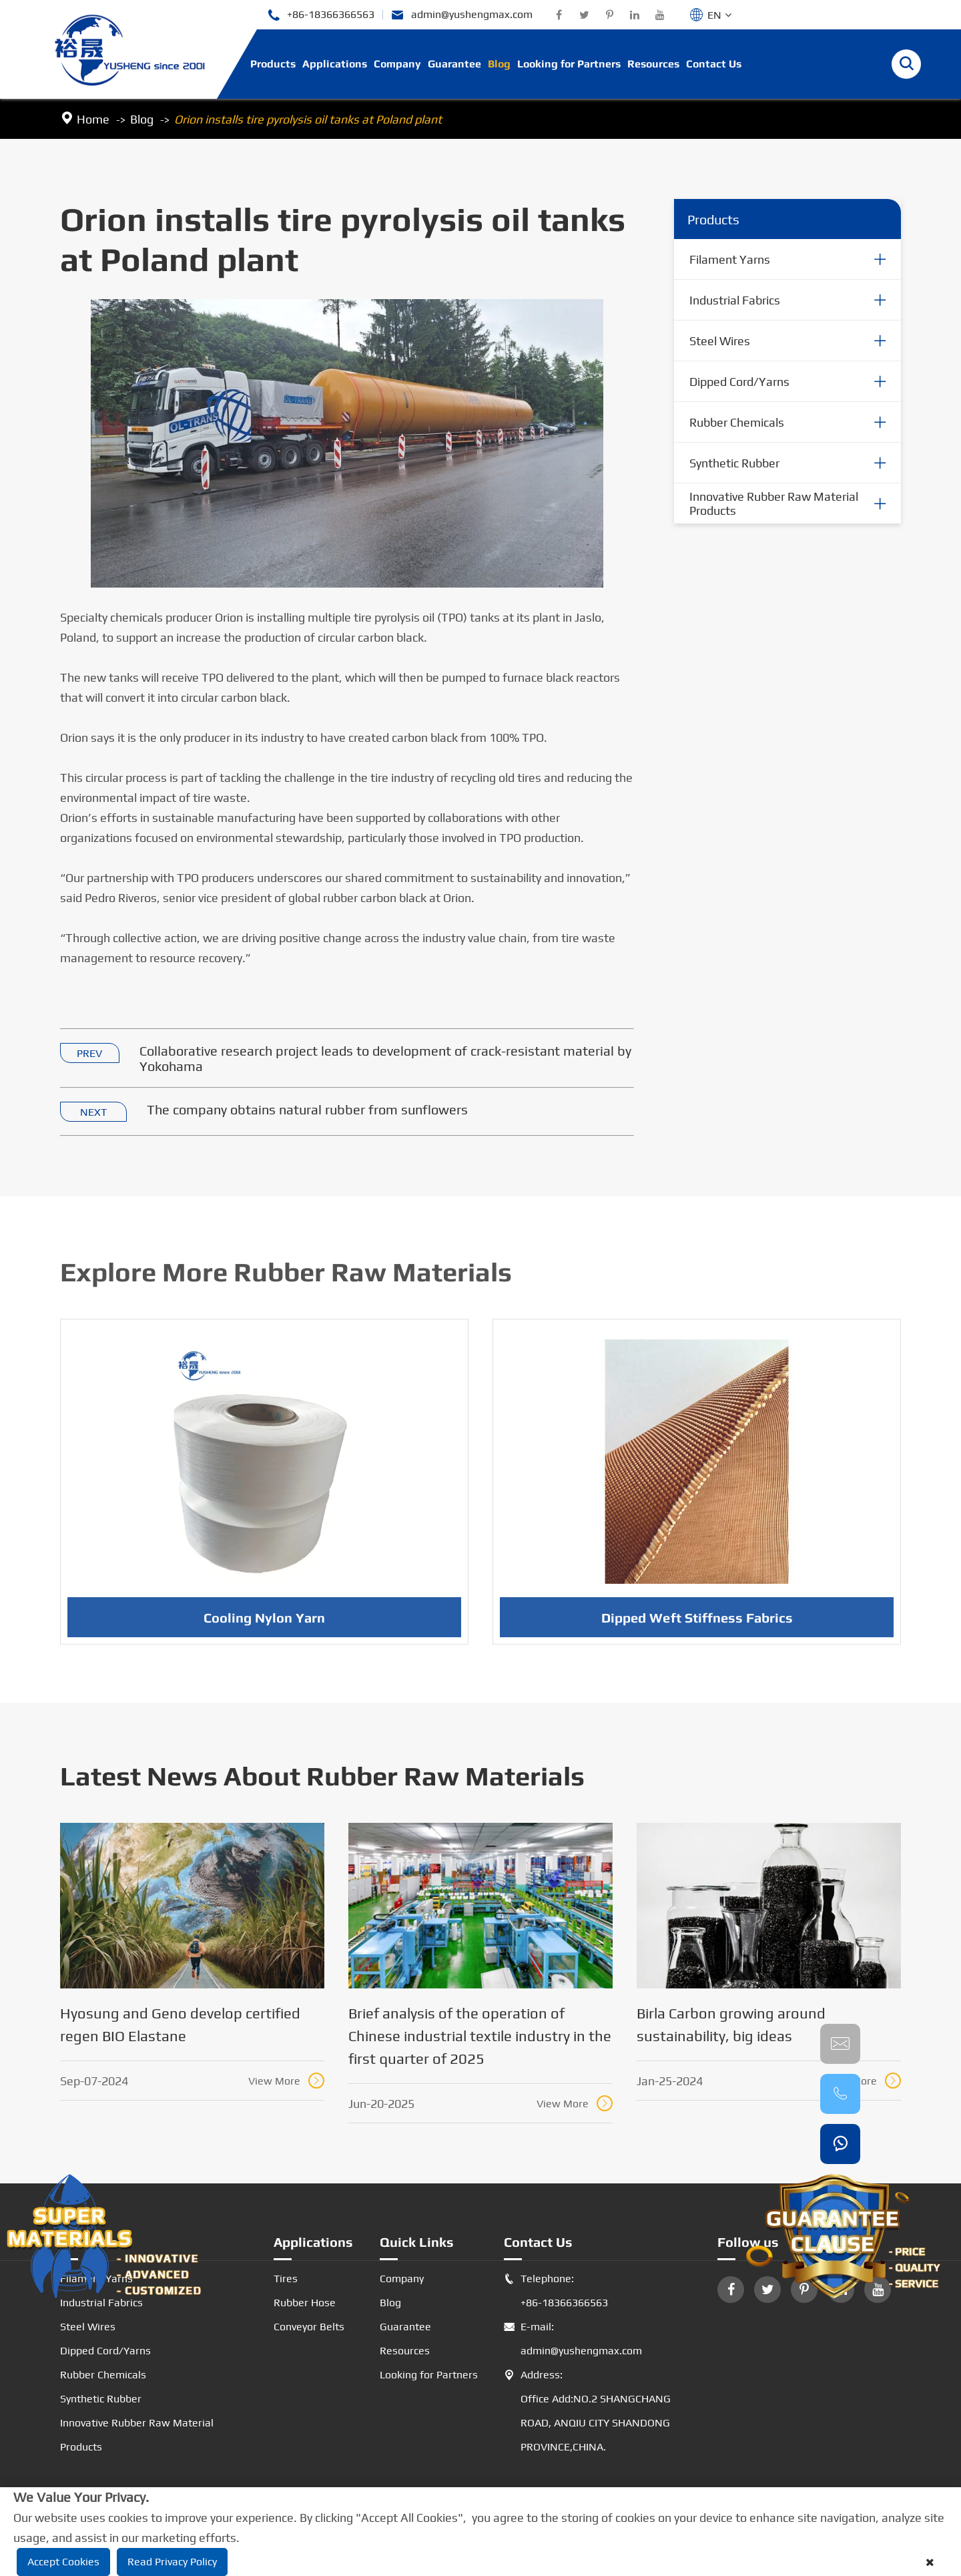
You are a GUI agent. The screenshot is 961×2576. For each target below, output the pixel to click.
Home (93, 119)
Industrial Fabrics (734, 300)
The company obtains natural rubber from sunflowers (307, 1110)
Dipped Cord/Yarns (739, 382)
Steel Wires (719, 341)
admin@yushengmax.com (462, 15)
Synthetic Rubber (734, 463)
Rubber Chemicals (736, 422)
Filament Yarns (729, 259)
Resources (653, 63)
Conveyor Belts (309, 2326)
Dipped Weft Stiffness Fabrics (697, 1624)
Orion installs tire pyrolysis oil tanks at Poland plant (308, 119)
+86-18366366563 (320, 15)
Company (397, 63)
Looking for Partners (569, 63)
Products (273, 63)
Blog (499, 63)
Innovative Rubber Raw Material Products (773, 504)
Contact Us (713, 63)
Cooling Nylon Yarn (264, 1624)
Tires (286, 2278)
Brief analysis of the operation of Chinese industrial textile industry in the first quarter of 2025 (479, 2035)
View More (286, 2081)
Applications (334, 63)
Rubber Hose (305, 2302)
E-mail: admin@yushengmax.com (573, 2339)
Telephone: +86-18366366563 (556, 2291)
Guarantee (454, 63)
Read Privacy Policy (172, 2561)
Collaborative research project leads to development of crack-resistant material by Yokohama (385, 1059)
